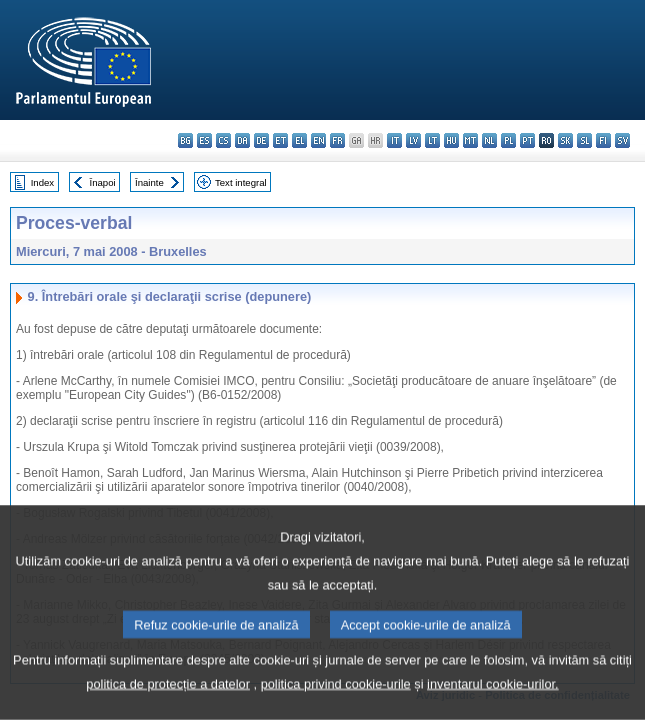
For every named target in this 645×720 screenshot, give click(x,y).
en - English (318, 140)
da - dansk (242, 140)
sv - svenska (622, 140)
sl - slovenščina (584, 140)
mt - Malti (470, 140)
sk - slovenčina (565, 140)
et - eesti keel (280, 140)
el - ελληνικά (299, 140)
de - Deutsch (261, 140)
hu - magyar (451, 140)
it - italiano (394, 140)
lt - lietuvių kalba (432, 140)
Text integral (241, 182)
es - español (204, 140)
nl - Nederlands (489, 140)
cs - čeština (223, 140)
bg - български (185, 140)
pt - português (527, 140)
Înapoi (103, 182)
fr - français (337, 140)
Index (42, 182)
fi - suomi (603, 140)
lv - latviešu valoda (413, 140)
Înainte (149, 182)
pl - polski (508, 140)
